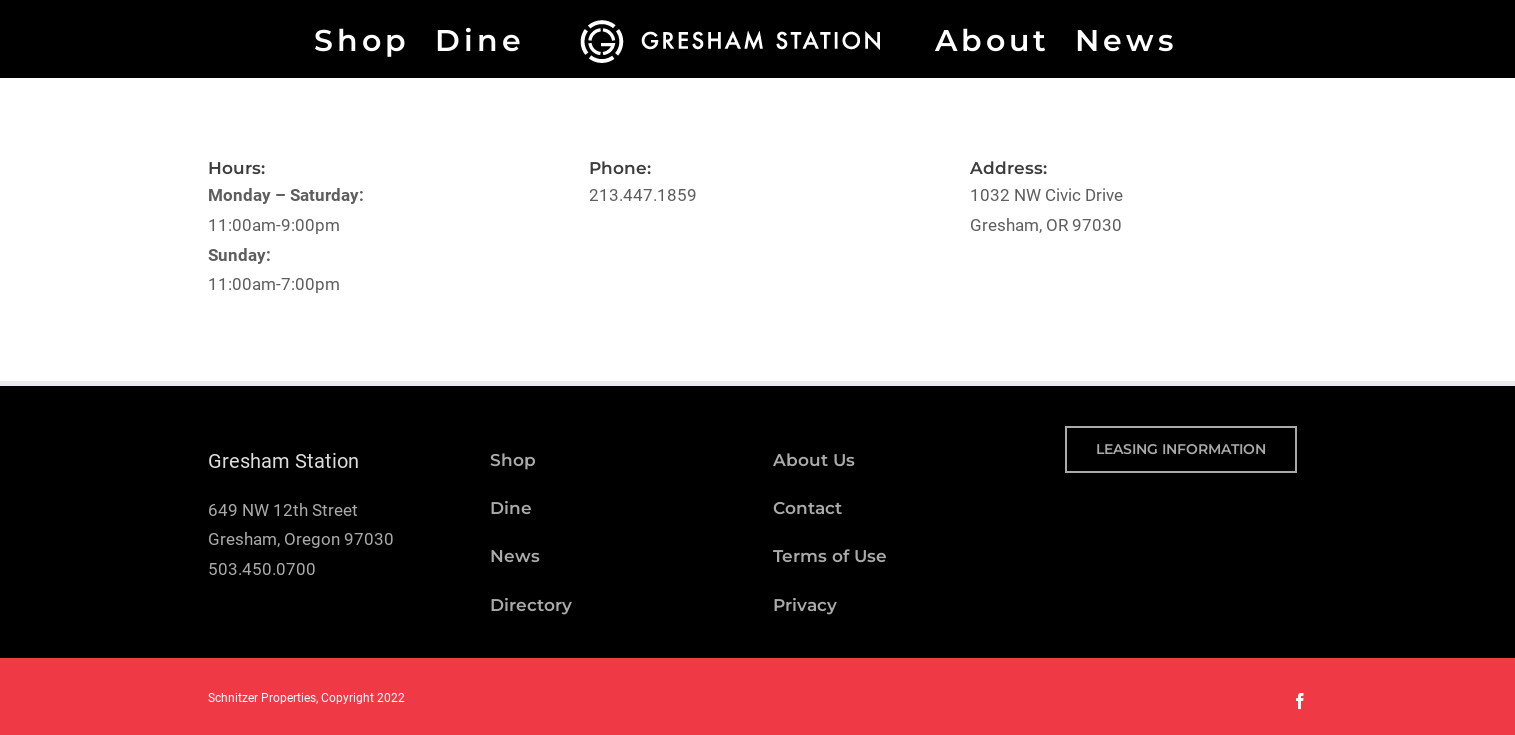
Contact (807, 508)
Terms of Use (830, 556)
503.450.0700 (262, 569)
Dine (511, 508)
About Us (814, 460)
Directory (531, 605)
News (515, 556)
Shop (513, 460)
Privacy (805, 605)
